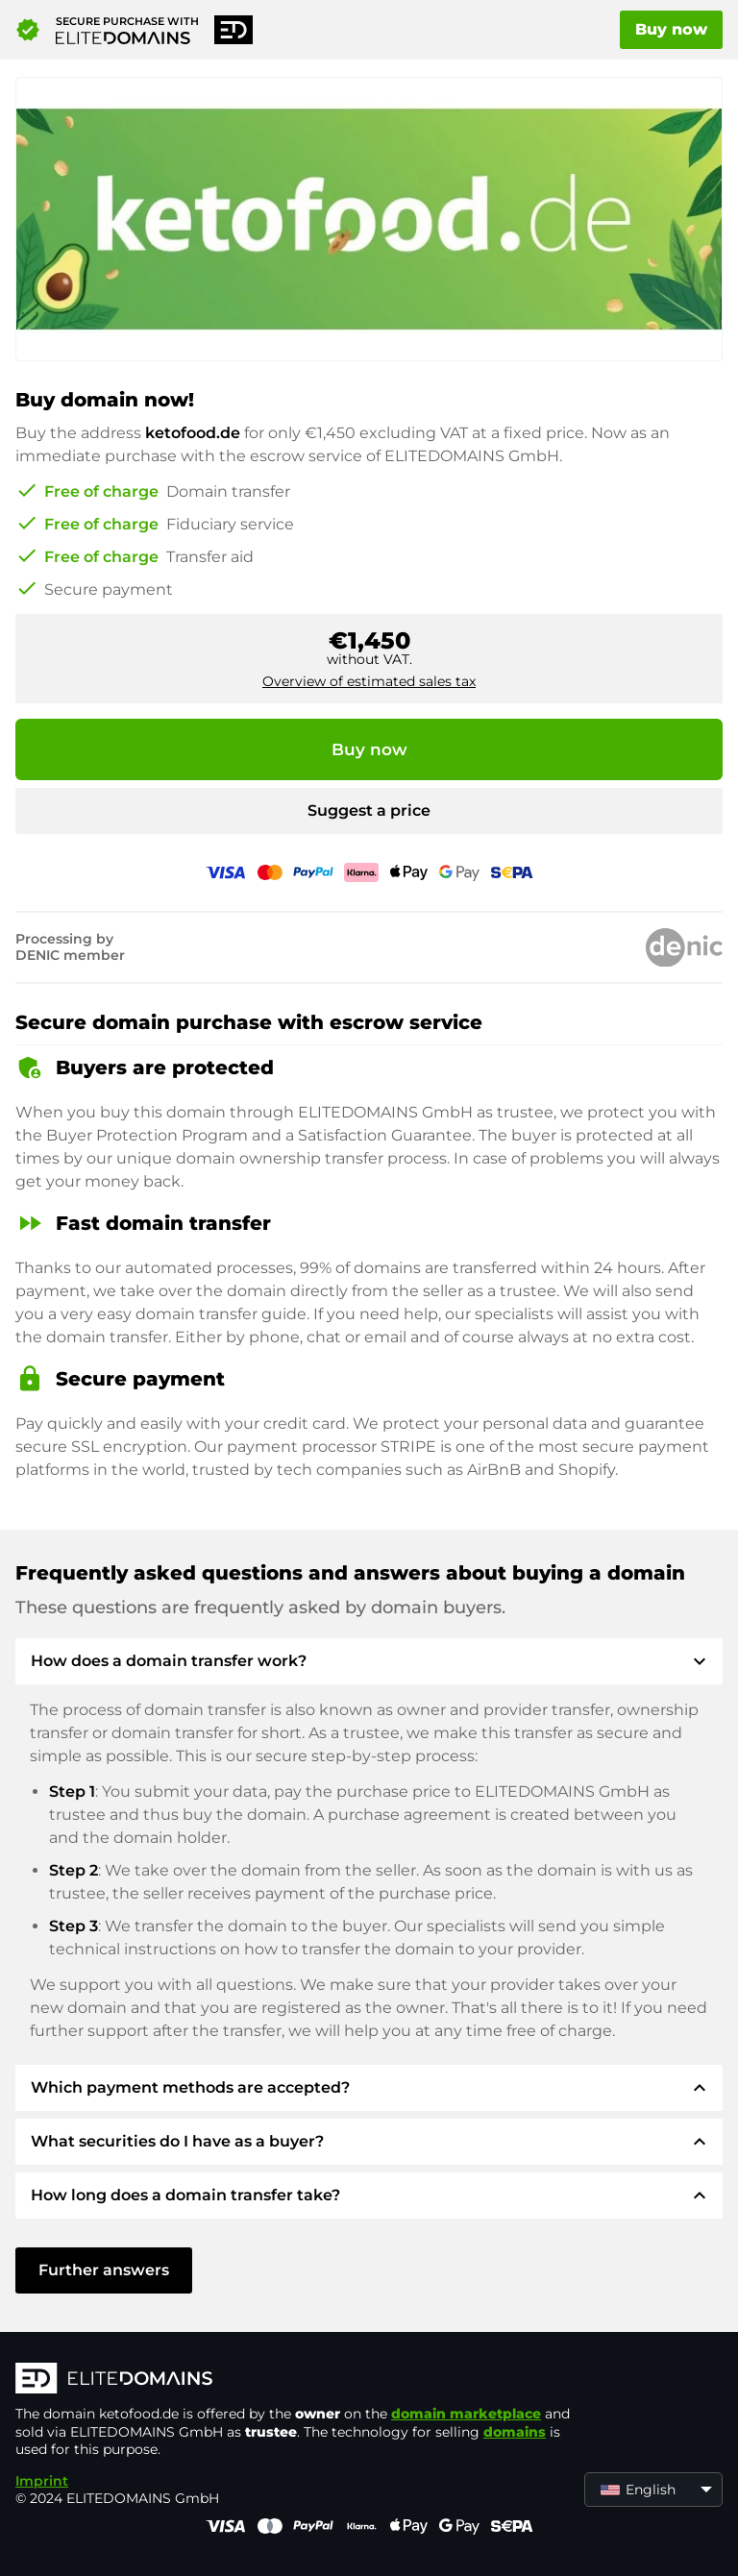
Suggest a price (369, 810)
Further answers (103, 2270)
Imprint (41, 2481)
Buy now (671, 29)
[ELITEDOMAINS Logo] (303, 2380)
